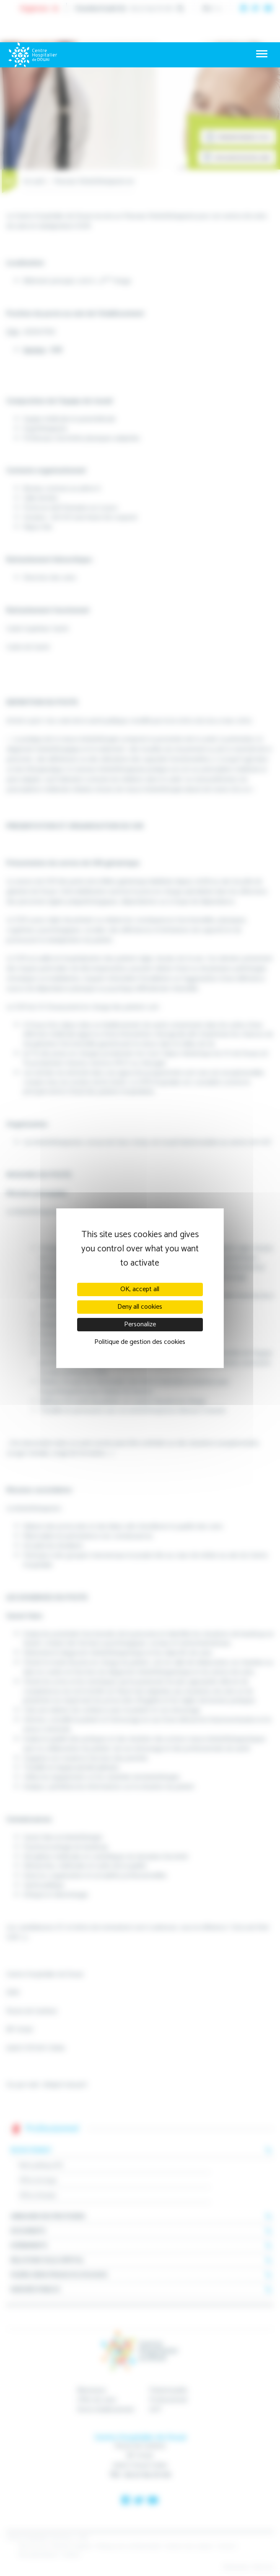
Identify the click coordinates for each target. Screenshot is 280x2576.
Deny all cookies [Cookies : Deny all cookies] (139, 1306)
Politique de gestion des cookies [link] (139, 1342)
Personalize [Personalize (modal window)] (140, 1324)
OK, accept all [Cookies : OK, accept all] (139, 1289)
